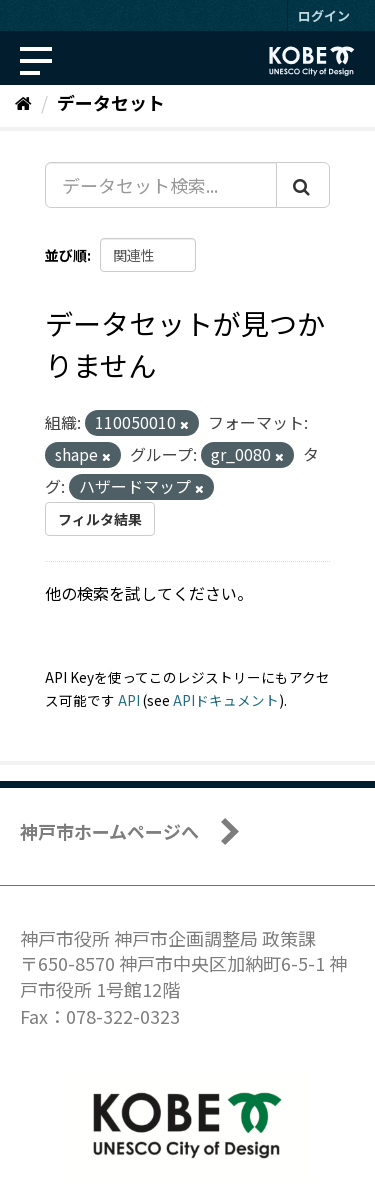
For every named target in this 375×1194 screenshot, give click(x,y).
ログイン (324, 15)
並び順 (66, 255)
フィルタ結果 (100, 519)
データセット (111, 102)
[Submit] (303, 185)
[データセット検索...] (161, 185)
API (129, 700)
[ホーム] (23, 102)
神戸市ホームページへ (109, 831)
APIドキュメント (226, 700)
